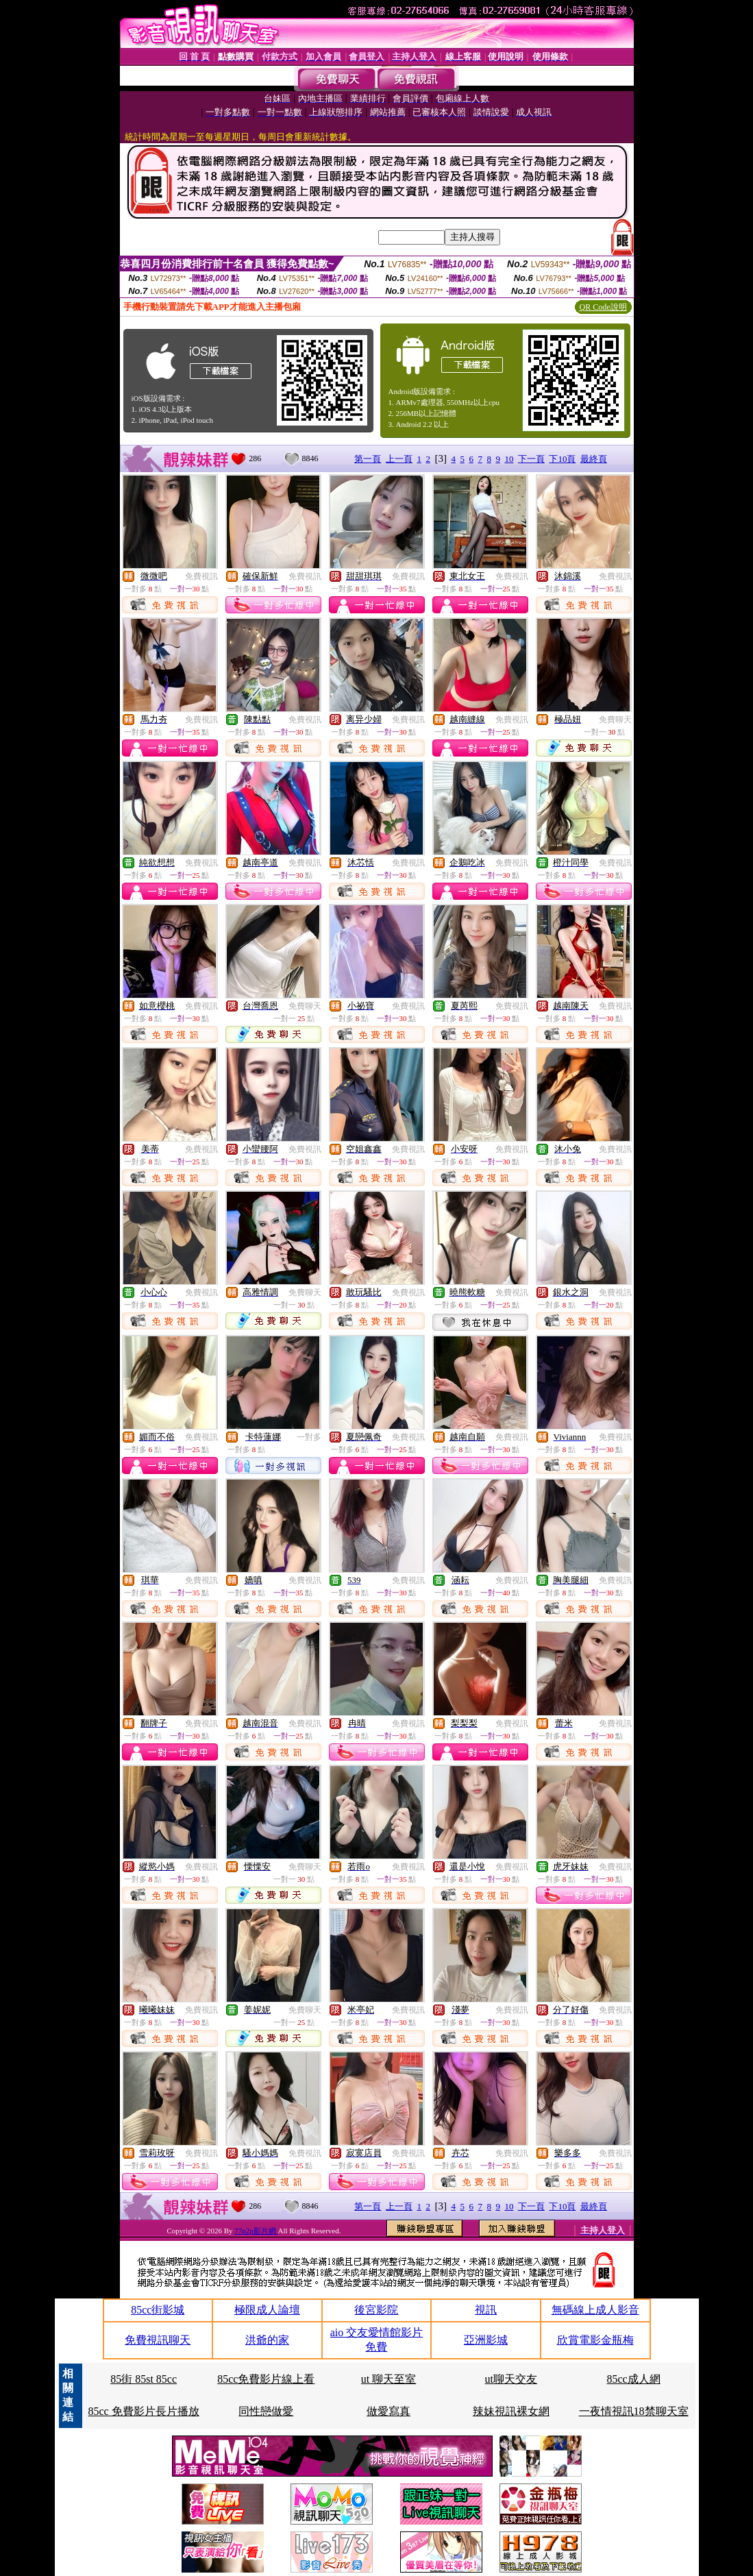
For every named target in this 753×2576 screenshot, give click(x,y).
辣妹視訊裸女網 (511, 2411)
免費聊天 (615, 719)
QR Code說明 (603, 307)
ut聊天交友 (511, 2379)
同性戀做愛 (265, 2411)
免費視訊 (201, 576)
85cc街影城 (157, 2310)
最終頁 (593, 459)
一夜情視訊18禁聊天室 (634, 2411)
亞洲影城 (486, 2340)
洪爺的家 (267, 2340)
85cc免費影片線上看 (265, 2379)
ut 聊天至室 (388, 2379)
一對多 (309, 1437)
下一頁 (531, 459)
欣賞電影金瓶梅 (595, 2340)
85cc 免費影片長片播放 (143, 2411)
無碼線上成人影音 (595, 2310)
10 (508, 459)
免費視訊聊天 (157, 2340)
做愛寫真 (388, 2411)
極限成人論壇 (267, 2310)
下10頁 (562, 459)
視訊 (486, 2310)
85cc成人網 (634, 2379)
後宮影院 (376, 2310)
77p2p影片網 (255, 2231)
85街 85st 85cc (143, 2379)
